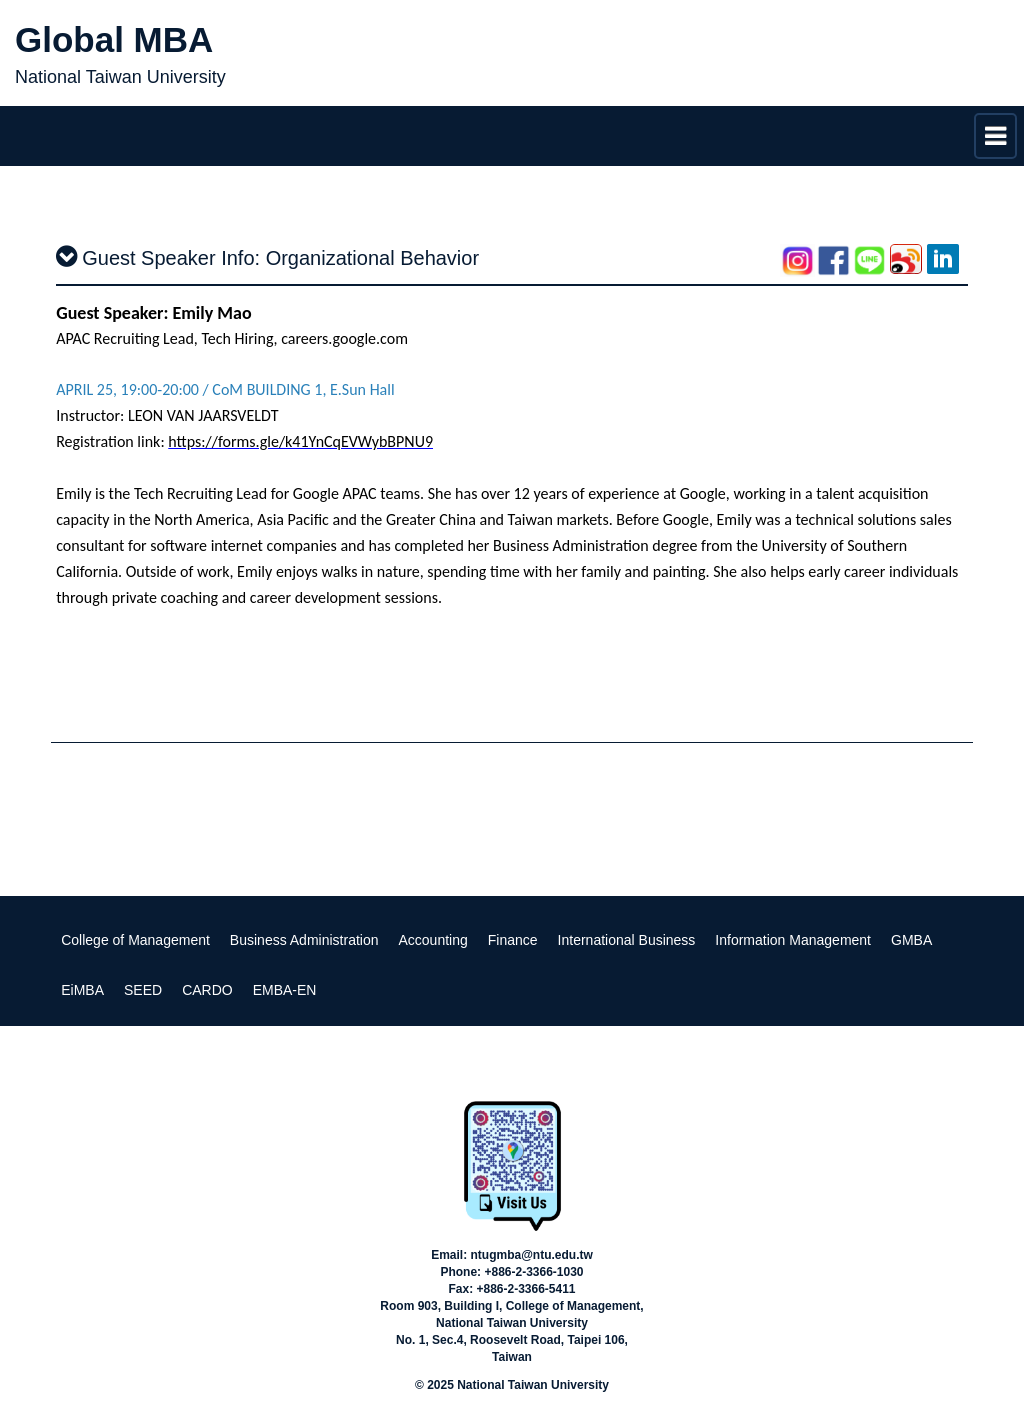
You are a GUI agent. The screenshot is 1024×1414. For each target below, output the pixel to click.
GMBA (911, 940)
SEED (143, 990)
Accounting (433, 940)
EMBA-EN (285, 990)
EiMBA (82, 990)
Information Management (793, 940)
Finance (513, 940)
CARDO (207, 990)
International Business (627, 940)
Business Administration (304, 940)
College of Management (135, 940)
